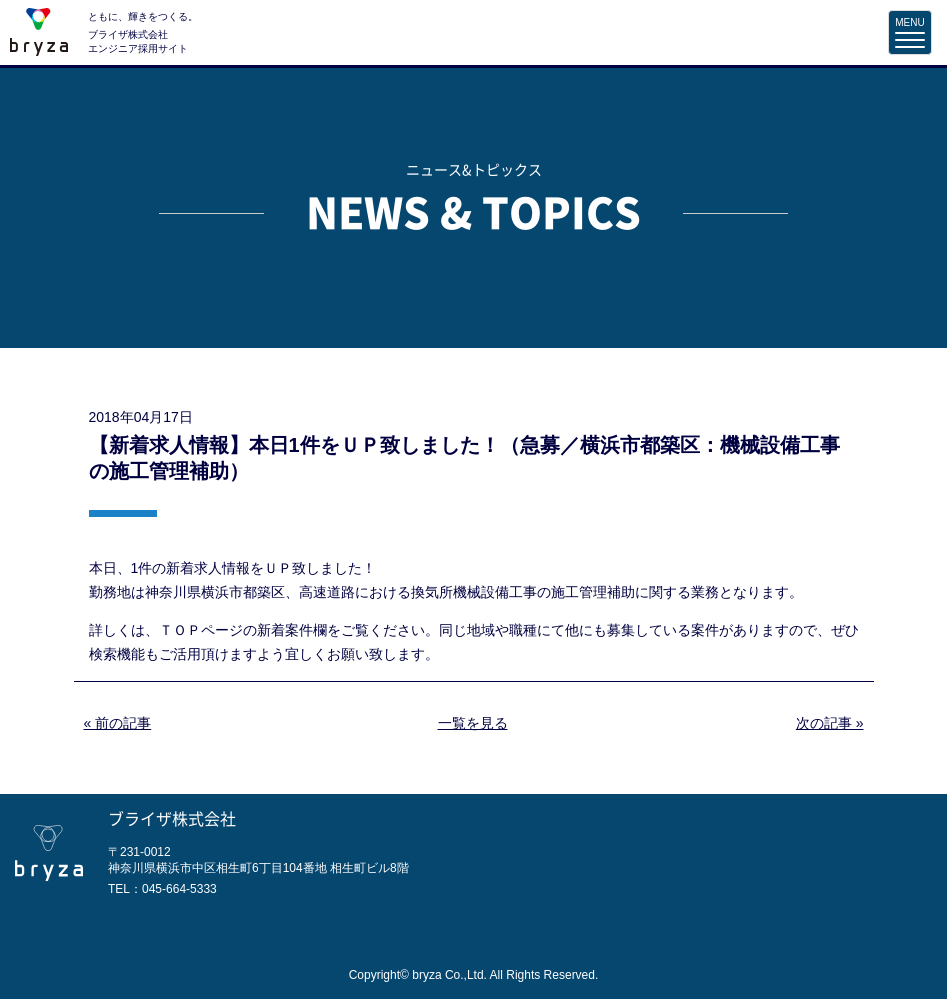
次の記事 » (830, 723)
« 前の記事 (118, 723)
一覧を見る (473, 723)
